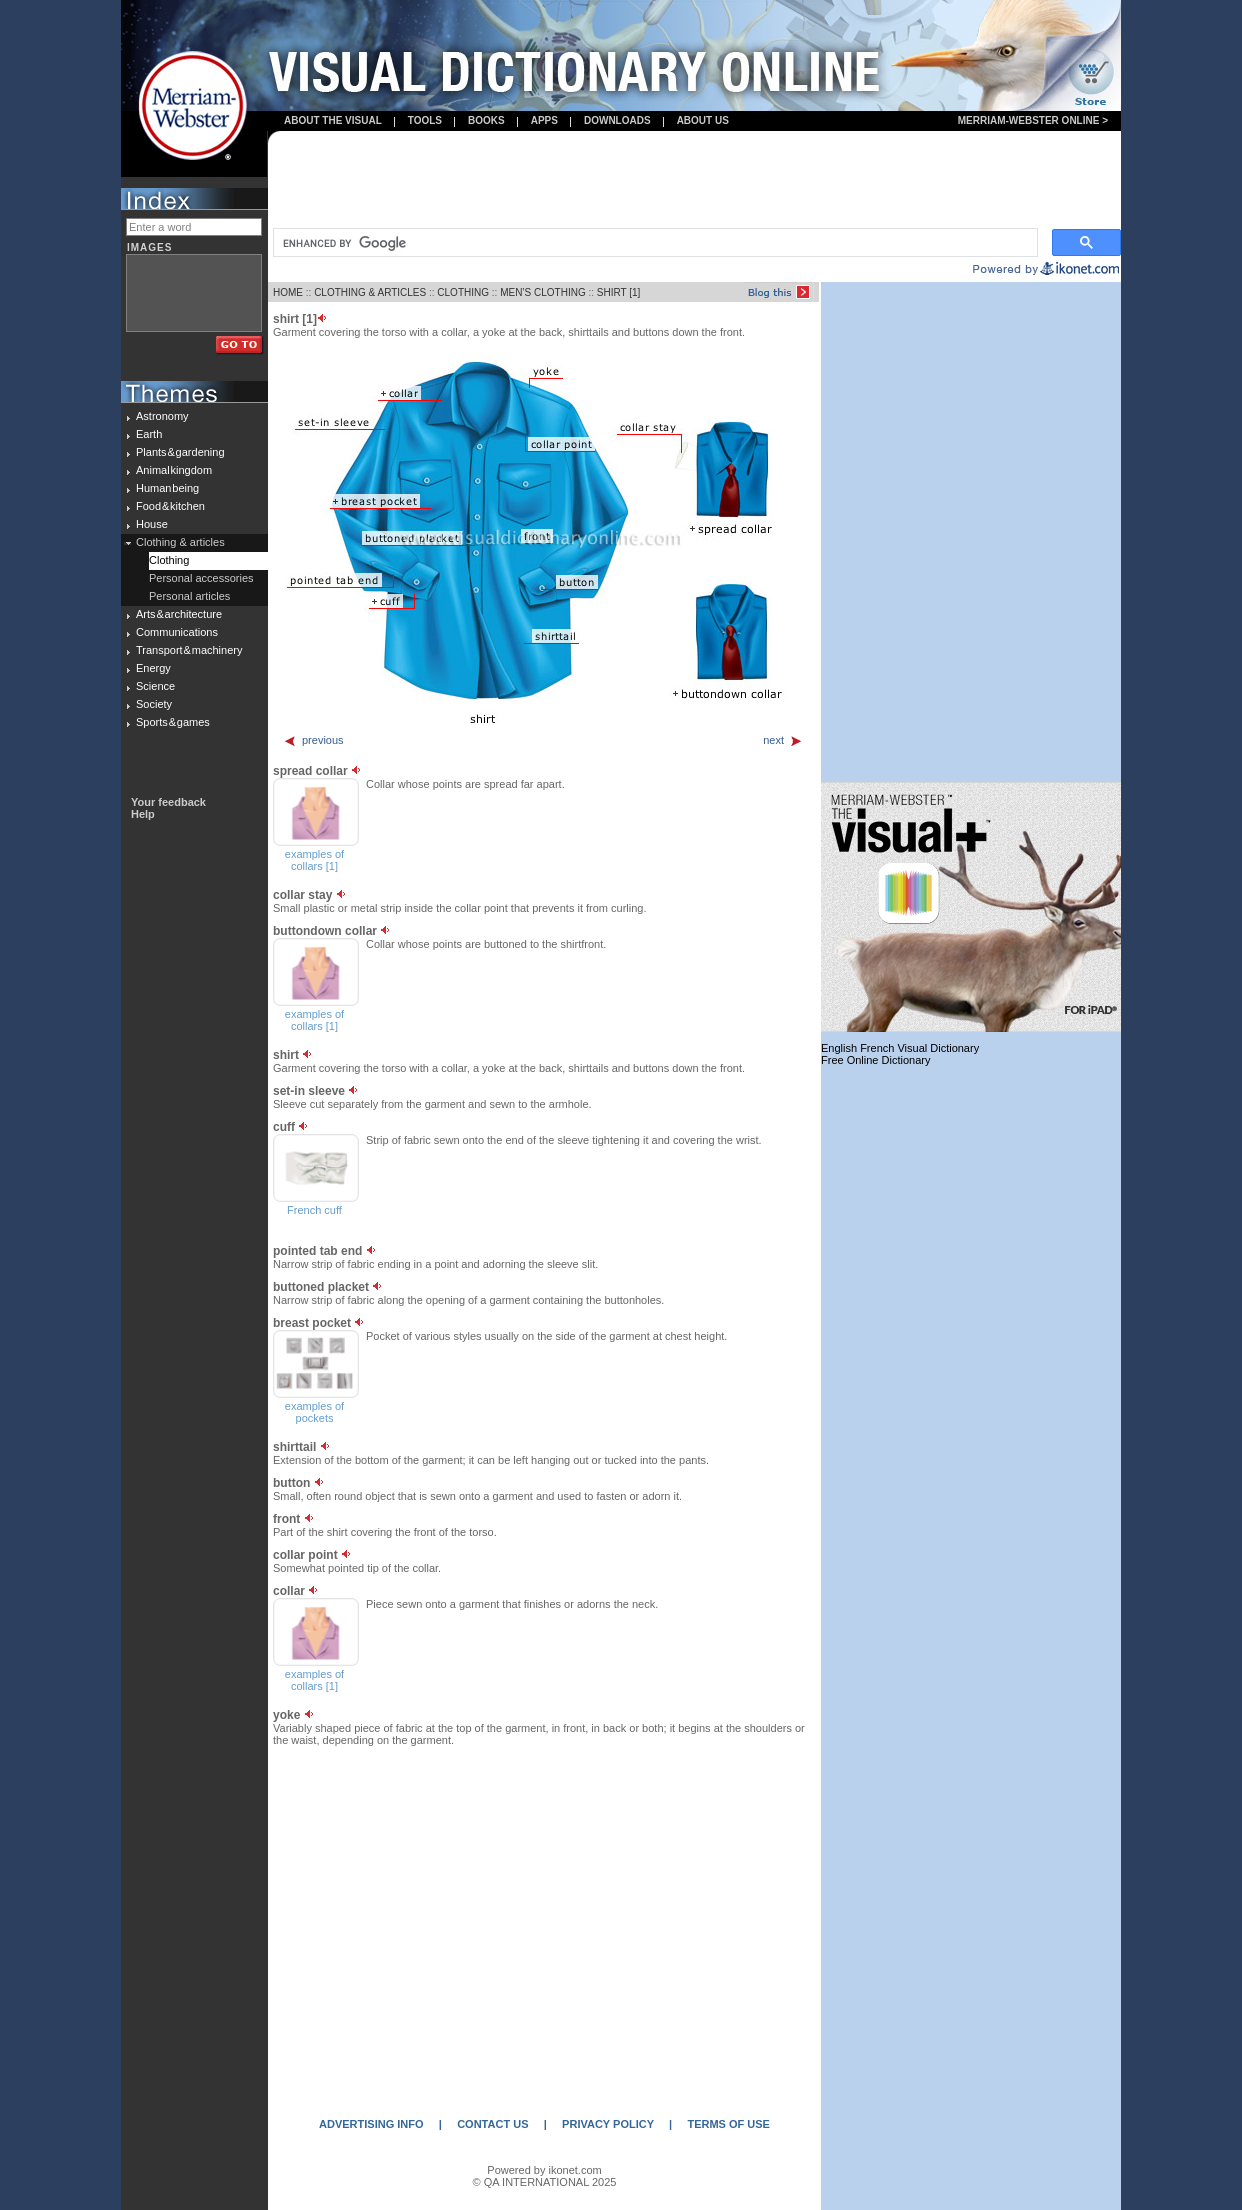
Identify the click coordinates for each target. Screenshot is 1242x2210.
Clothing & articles (180, 542)
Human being (167, 488)
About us (703, 120)
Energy (153, 668)
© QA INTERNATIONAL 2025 (545, 2182)
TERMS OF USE (728, 2124)
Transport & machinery (189, 650)
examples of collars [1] (314, 860)
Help (143, 814)
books (486, 120)
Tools (425, 120)
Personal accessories (201, 578)
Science (155, 686)
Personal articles (189, 596)
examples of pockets (314, 1412)
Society (154, 704)
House (152, 524)
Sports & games (173, 722)
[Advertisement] (695, 181)
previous (313, 740)
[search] (653, 243)
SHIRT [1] (619, 292)
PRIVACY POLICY (608, 2124)
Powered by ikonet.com (544, 2170)
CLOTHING (463, 292)
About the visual (333, 120)
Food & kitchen (170, 506)
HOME (288, 292)
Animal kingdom (174, 470)
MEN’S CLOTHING (543, 292)
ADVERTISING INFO (371, 2124)
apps (544, 120)
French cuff (314, 1210)
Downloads (617, 120)
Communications (177, 632)
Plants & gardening (180, 452)
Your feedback (168, 802)
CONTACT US (492, 2124)
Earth (149, 434)
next (783, 740)
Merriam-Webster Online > (1033, 120)
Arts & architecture (179, 614)
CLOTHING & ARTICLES (370, 292)
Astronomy (162, 416)
